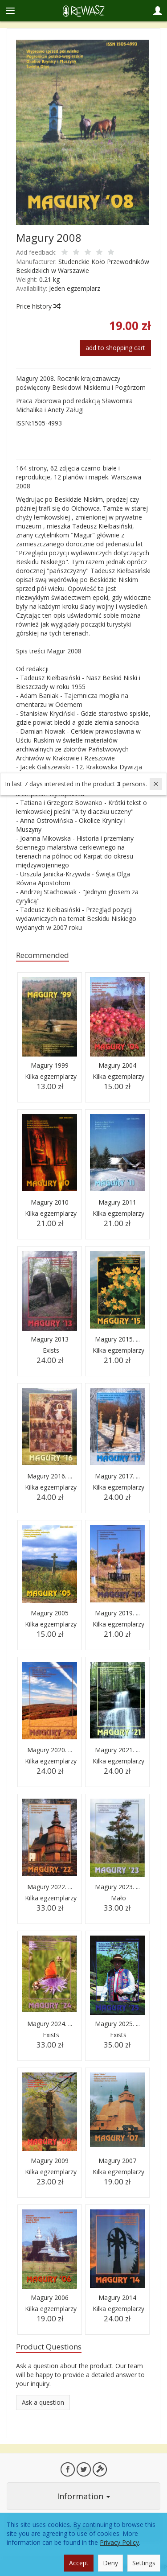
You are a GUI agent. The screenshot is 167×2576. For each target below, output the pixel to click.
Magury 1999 (50, 1065)
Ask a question (43, 2402)
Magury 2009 (50, 2160)
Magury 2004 (117, 1065)
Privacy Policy (119, 2542)
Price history (38, 306)
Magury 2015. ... (117, 1339)
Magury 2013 (50, 1339)
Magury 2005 (50, 1613)
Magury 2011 (117, 1202)
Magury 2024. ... (49, 2023)
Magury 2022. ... (49, 1886)
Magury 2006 (50, 2297)
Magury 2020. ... (49, 1750)
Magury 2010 (50, 1202)
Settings (143, 2563)
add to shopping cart (115, 347)
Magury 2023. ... (117, 1886)
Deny (110, 2563)
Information (83, 2496)
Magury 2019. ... (117, 1613)
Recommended (42, 955)
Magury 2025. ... (117, 2023)
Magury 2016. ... (49, 1476)
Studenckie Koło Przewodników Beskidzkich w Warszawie (82, 266)
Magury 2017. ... (117, 1476)
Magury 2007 (117, 2160)
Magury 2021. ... (117, 1750)
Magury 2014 (117, 2297)
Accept (79, 2563)
